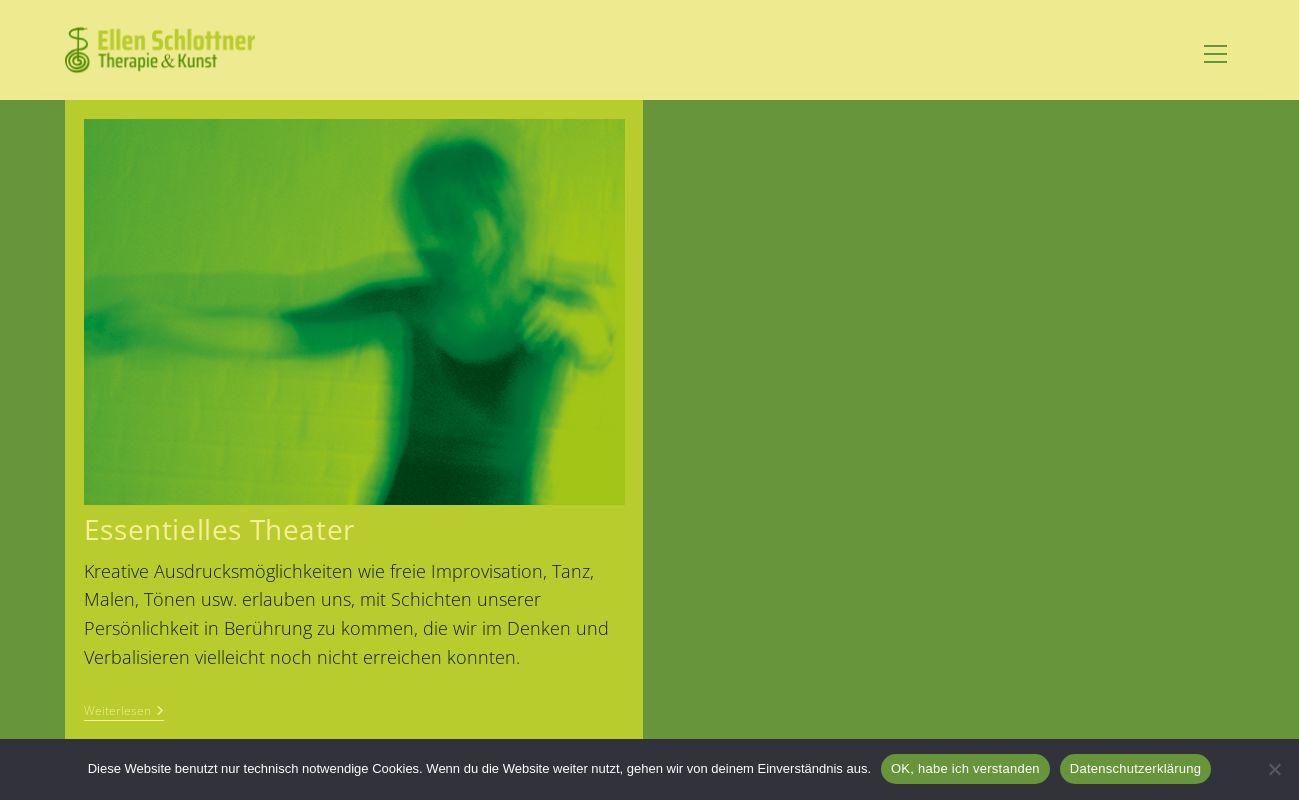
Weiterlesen (124, 712)
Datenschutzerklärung (1135, 768)
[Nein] (1274, 769)
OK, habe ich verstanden (965, 768)
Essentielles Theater (219, 529)
